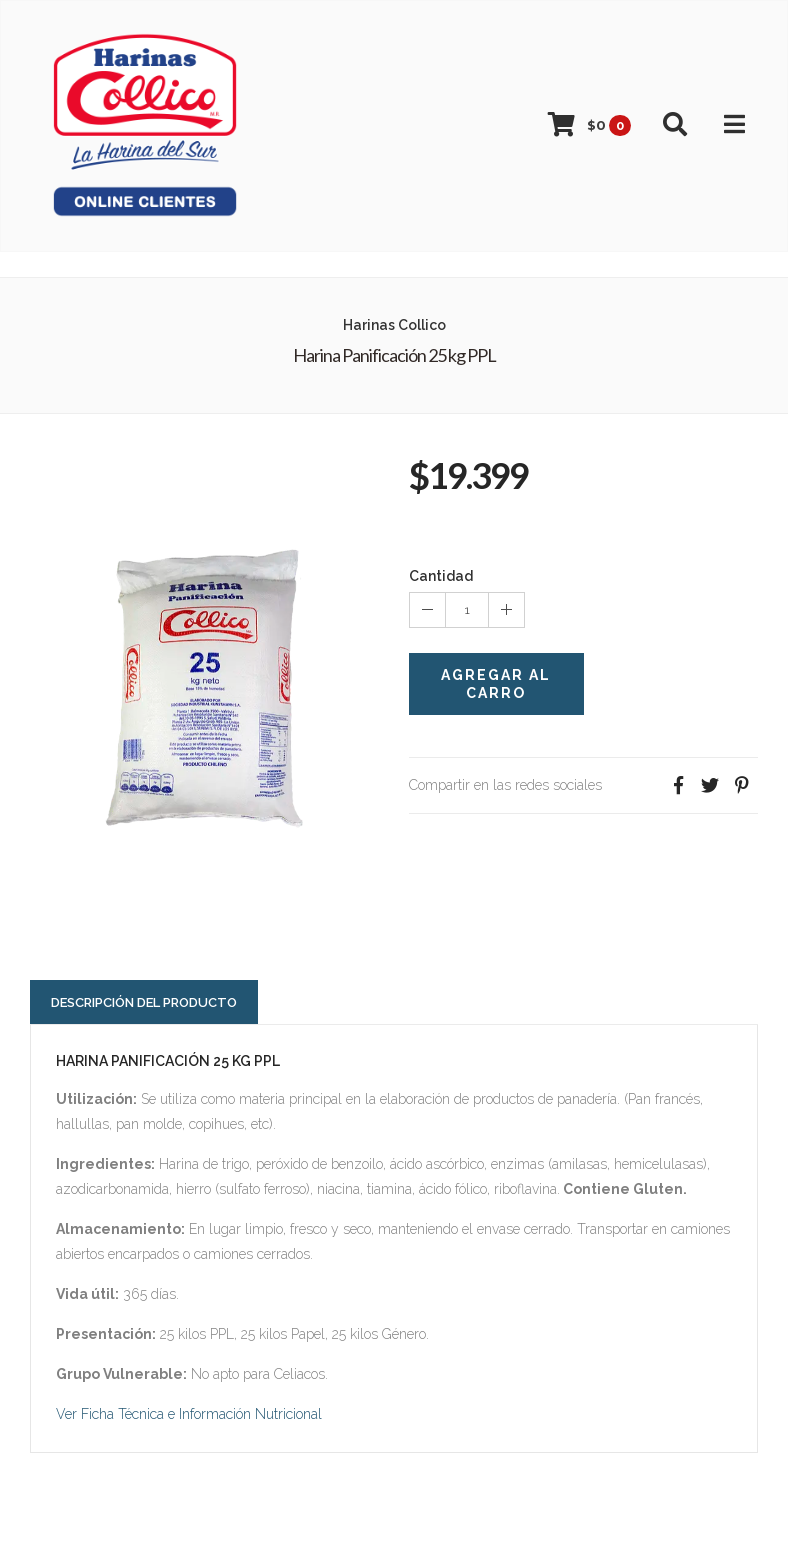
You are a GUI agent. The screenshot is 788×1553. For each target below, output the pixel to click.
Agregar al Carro (496, 684)
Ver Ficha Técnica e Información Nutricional (189, 1414)
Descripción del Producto (144, 1002)
